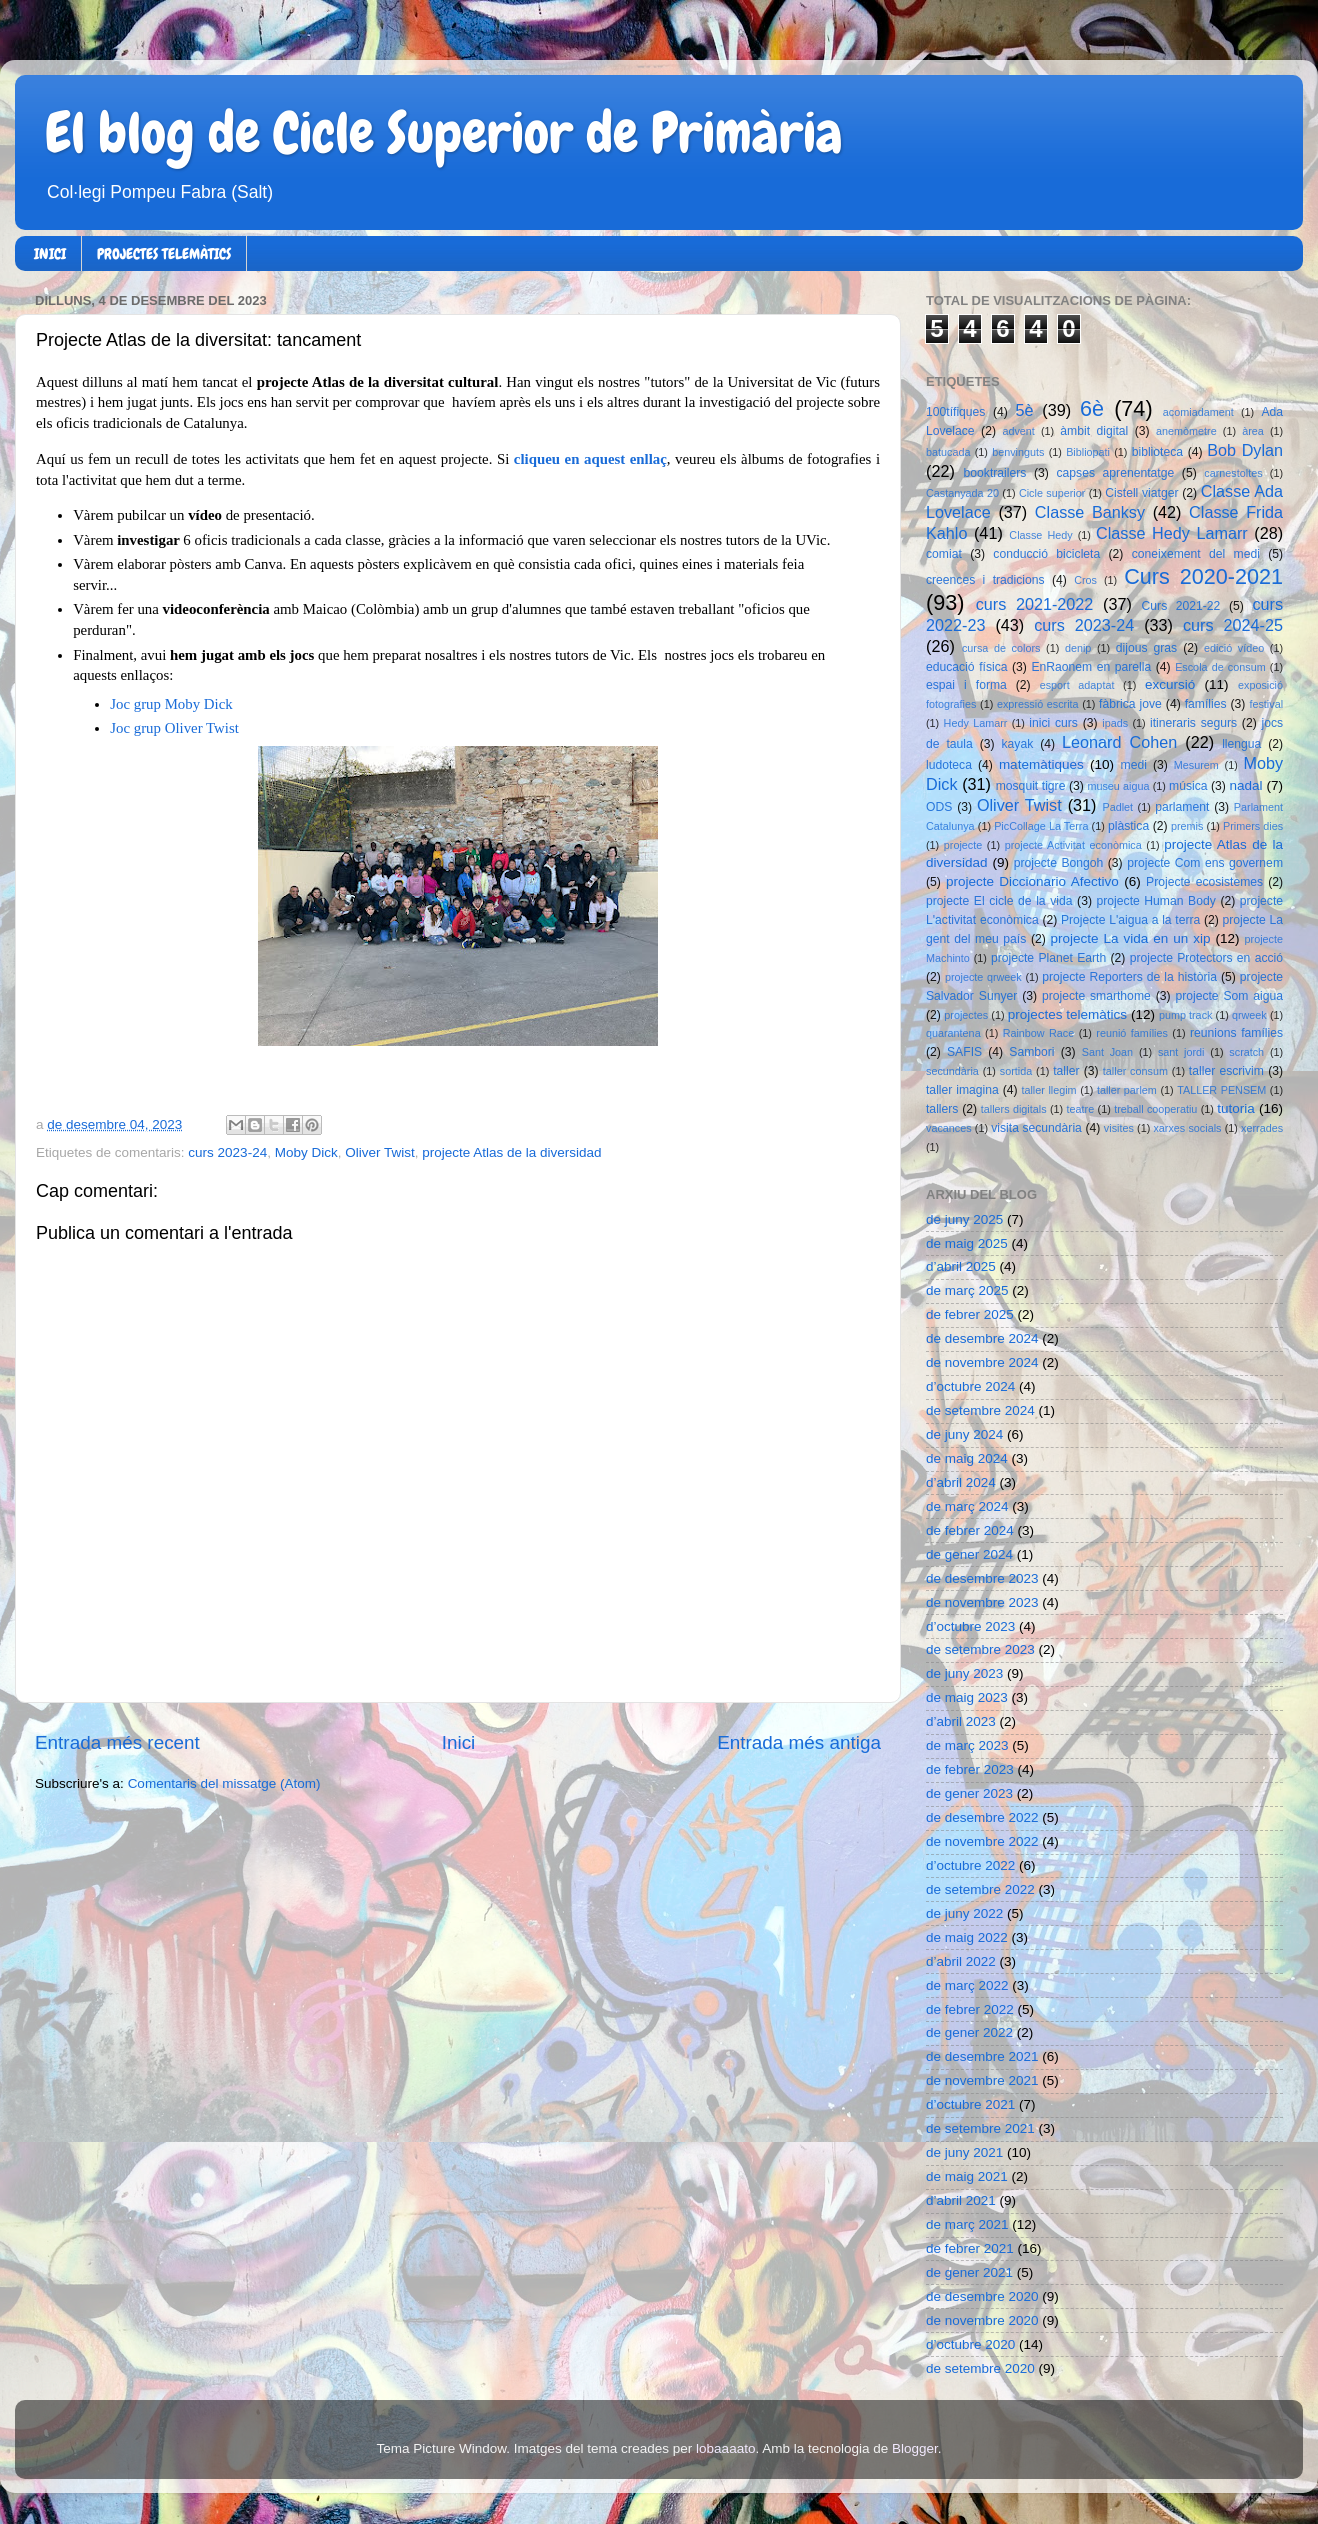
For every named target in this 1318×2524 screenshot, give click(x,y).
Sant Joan (1107, 1052)
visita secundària (1036, 1128)
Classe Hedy (1040, 535)
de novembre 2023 (982, 1602)
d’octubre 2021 (970, 2104)
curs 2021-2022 (1035, 604)
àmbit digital (1094, 431)
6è (1092, 408)
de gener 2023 (969, 1793)
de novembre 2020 (982, 2320)
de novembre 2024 (982, 1362)
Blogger (915, 2448)
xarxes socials (1187, 1128)
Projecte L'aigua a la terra (1130, 920)
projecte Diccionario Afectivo (1032, 881)
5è (1025, 410)
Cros (1085, 580)
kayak (1018, 744)
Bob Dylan (1245, 450)
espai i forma (966, 685)
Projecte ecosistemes (1204, 882)
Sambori (1031, 1052)
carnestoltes (1233, 473)
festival (1266, 704)
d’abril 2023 (961, 1721)
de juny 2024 (964, 1434)
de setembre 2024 (980, 1410)
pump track (1186, 1015)
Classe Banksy (1090, 512)
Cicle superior (1052, 493)
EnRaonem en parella (1091, 667)
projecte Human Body (1156, 901)
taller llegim (1048, 1090)
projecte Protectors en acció (1206, 958)
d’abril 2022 (961, 1961)
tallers (942, 1109)
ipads (1115, 723)
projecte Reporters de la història (1129, 977)
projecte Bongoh (1059, 863)
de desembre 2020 (982, 2296)
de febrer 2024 (970, 1530)
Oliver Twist (380, 1152)
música (1188, 786)
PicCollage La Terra (1041, 826)
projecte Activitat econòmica (1073, 845)
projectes (966, 1015)
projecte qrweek (983, 977)
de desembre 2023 (982, 1578)
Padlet (1117, 807)
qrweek (1249, 1015)
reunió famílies (1132, 1033)
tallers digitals (1014, 1109)
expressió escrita (1038, 704)
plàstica (1128, 826)
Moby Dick (306, 1152)
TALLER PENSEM (1221, 1090)
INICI (50, 254)
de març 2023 (967, 1745)
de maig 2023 (967, 1697)
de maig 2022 (967, 1937)
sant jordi (1181, 1052)
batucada (948, 452)
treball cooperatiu (1155, 1109)
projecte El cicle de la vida (999, 901)
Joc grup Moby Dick (171, 704)
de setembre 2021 (980, 2128)
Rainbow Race (1039, 1033)
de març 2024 (967, 1506)
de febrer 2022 (970, 2009)
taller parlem (1127, 1090)
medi (1134, 765)
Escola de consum (1220, 667)
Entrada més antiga (799, 1742)
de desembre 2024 (982, 1338)
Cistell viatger (1141, 493)
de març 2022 (967, 1985)
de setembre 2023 (980, 1649)
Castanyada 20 (962, 493)
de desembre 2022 (982, 1817)
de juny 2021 (964, 2152)
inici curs (1053, 723)
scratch (1246, 1052)
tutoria (1236, 1108)
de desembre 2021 (982, 2056)
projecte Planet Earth (1048, 958)
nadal (1246, 785)
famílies (1206, 704)
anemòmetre (1186, 431)
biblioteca (1157, 452)
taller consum (1135, 1071)
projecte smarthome (1096, 996)
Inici (459, 1742)
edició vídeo (1234, 648)
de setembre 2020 (980, 2368)
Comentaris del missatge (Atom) (224, 1783)
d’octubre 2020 (970, 2344)
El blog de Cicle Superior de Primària (444, 133)
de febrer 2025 (970, 1314)
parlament (1182, 807)
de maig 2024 (967, 1458)
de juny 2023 (964, 1673)
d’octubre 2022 (970, 1865)
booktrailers (995, 473)
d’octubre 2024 (970, 1386)
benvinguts (1018, 452)
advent (1018, 431)
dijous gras (1146, 648)
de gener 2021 (969, 2272)
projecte (963, 845)
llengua (1241, 744)
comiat (944, 554)
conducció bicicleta (1046, 554)
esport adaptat (1077, 685)
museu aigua (1118, 786)
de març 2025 (967, 1290)
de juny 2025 (964, 1219)
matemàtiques (1041, 764)
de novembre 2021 (982, 2080)
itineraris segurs (1193, 723)
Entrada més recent (117, 1742)
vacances (949, 1128)
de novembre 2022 (982, 1841)
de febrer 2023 (970, 1769)
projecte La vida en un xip (1130, 938)
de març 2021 (967, 2224)
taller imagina (962, 1090)
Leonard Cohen (1119, 742)
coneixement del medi (1196, 554)
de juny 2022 (964, 1913)
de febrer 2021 (970, 2248)
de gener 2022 (969, 2032)
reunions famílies (1236, 1033)
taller (1066, 1071)
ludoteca (949, 765)
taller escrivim (1226, 1071)
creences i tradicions (985, 580)
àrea (1253, 431)
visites (1119, 1128)
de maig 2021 (967, 2176)
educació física (966, 667)
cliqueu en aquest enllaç (590, 459)
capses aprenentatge (1116, 473)
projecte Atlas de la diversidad (511, 1152)
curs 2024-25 (1233, 625)
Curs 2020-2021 (1203, 576)
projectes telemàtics (1067, 1014)
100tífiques (955, 412)
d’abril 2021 (961, 2200)
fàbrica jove (1130, 704)
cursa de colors (1001, 648)
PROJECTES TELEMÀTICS (164, 254)
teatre (1081, 1109)
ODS (939, 807)
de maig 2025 (967, 1243)
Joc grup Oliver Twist (174, 728)
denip (1078, 648)
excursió (1170, 684)
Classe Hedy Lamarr (1172, 533)
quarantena (953, 1033)
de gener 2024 (969, 1554)
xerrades (1262, 1128)
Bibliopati (1088, 452)
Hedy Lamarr (976, 723)
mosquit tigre (1031, 786)
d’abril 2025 (961, 1266)
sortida (1016, 1071)
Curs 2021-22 (1181, 606)
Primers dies (1253, 826)
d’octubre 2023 (970, 1626)
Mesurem (1196, 765)
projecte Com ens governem (1205, 863)
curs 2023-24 (227, 1152)
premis (1187, 826)
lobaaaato (725, 2448)
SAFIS (964, 1052)
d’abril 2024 (961, 1482)
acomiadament (1198, 412)
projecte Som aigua (1229, 996)
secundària (952, 1071)
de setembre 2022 (980, 1889)
